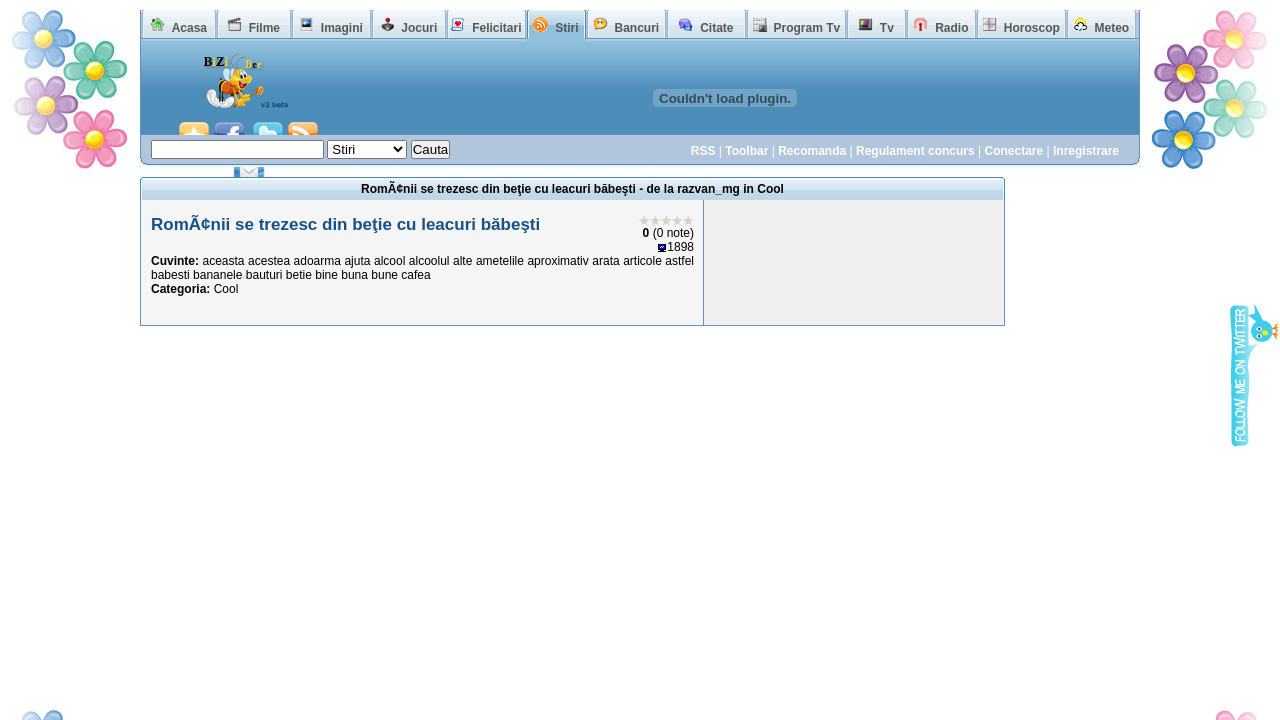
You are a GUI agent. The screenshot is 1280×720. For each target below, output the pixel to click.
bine (326, 275)
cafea (415, 275)
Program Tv (806, 28)
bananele (217, 275)
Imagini (342, 28)
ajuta (357, 261)
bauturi (264, 275)
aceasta (224, 261)
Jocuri (419, 28)
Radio (951, 28)
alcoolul (429, 261)
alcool (389, 261)
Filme (264, 28)
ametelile (500, 261)
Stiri (566, 28)
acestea (269, 261)
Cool (226, 289)
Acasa (189, 28)
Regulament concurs (915, 151)
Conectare (1013, 151)
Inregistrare (1086, 151)
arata (605, 261)
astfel (679, 261)
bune (384, 275)
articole (642, 261)
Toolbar (746, 151)
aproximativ (557, 261)
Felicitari (496, 28)
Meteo (1112, 28)
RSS (703, 151)
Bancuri (636, 28)
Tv (887, 28)
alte (462, 261)
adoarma (317, 261)
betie (299, 275)
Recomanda (812, 151)
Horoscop (1032, 28)
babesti (170, 275)
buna (354, 275)
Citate (716, 28)
